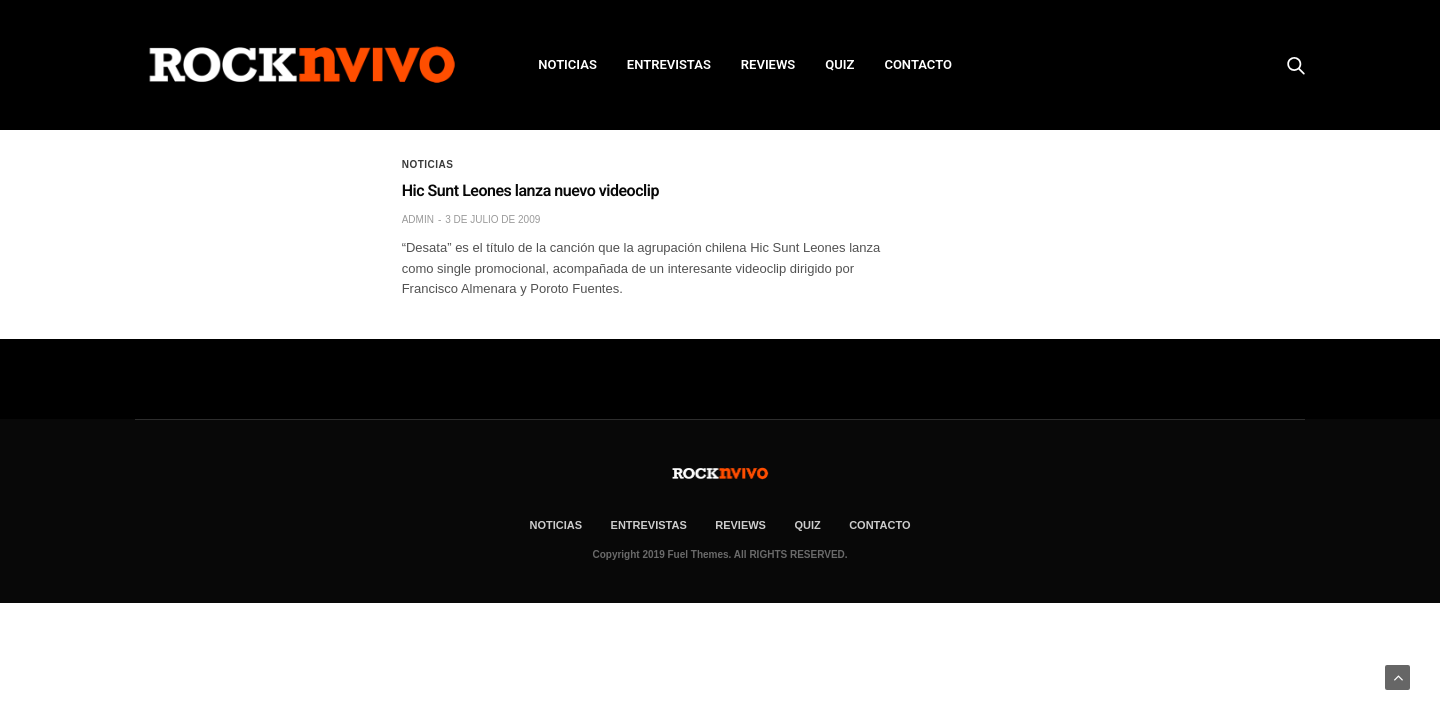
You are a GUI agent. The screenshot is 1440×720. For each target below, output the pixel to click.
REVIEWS (768, 64)
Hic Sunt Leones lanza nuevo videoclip (530, 190)
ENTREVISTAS (669, 64)
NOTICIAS (567, 64)
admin (418, 219)
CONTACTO (918, 64)
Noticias (428, 165)
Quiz (839, 64)
